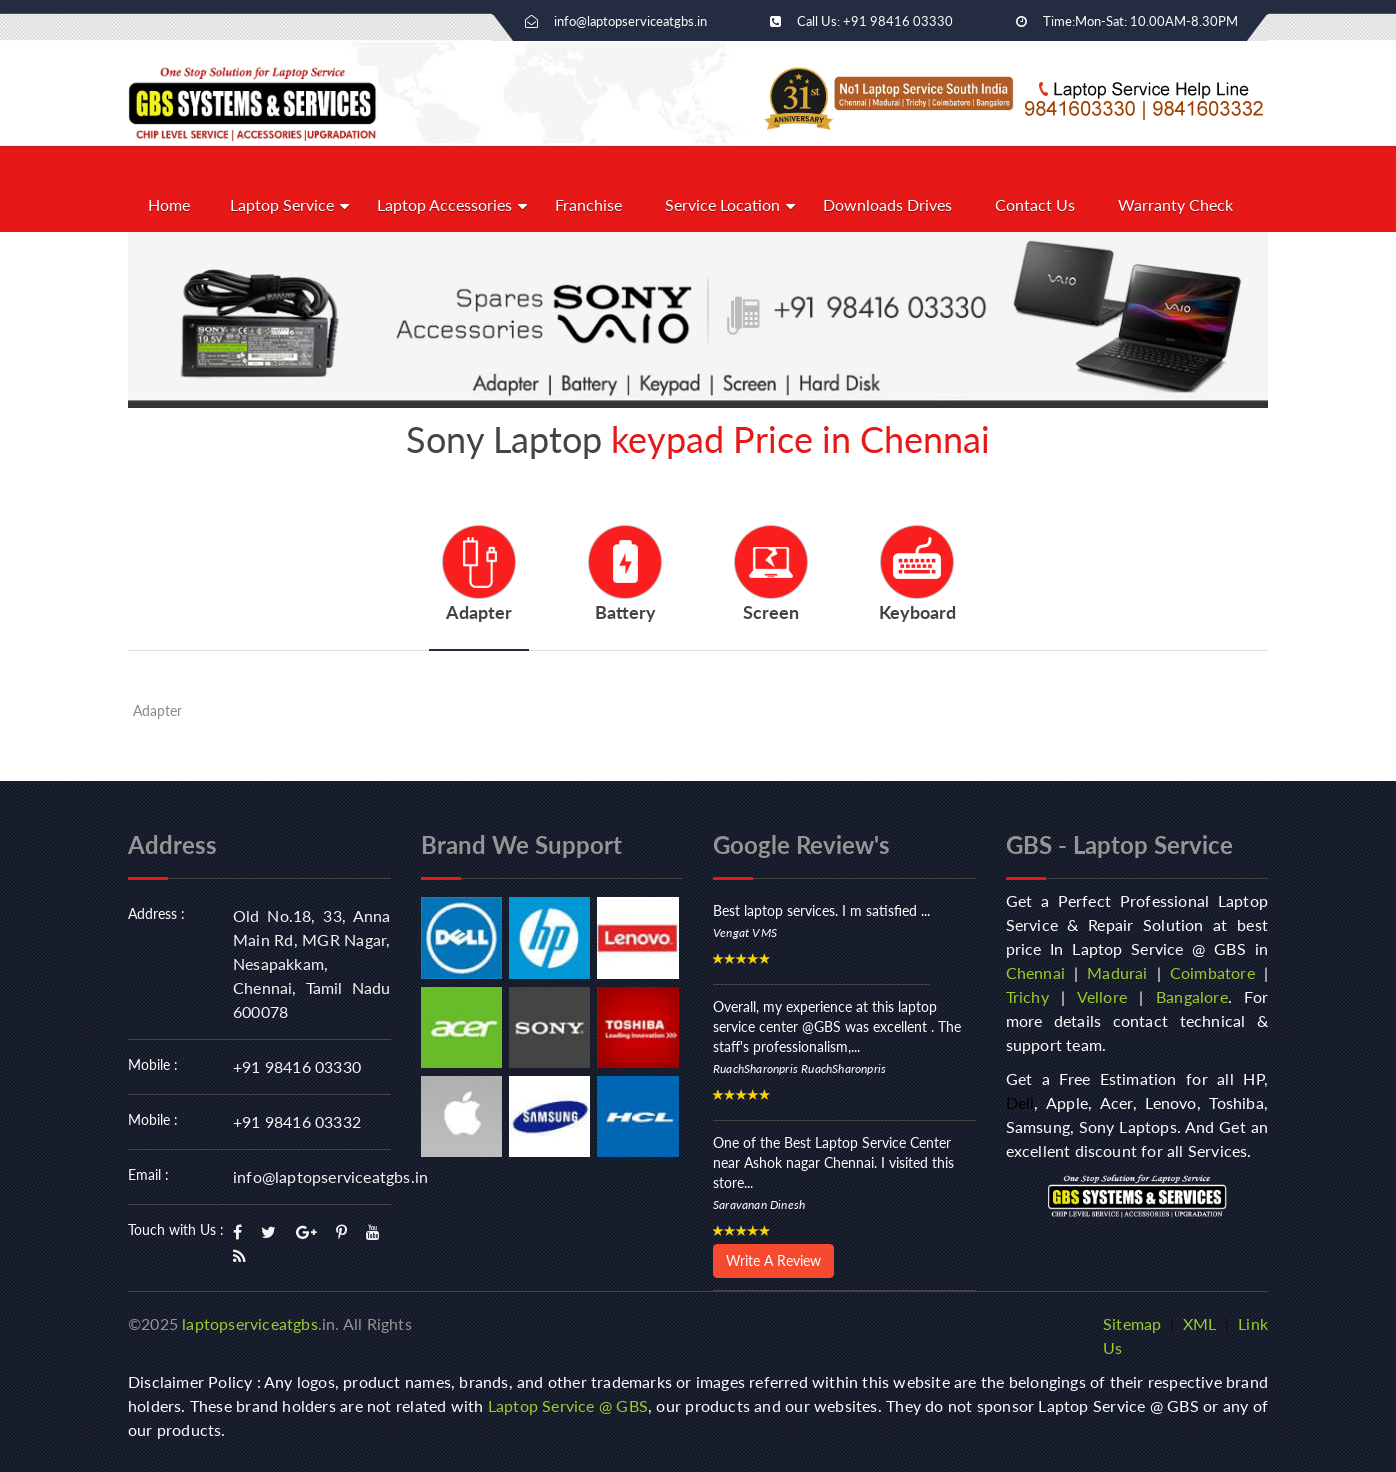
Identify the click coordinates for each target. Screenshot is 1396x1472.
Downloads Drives (887, 204)
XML (1200, 1323)
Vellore (1102, 996)
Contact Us (1035, 204)
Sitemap (1132, 1323)
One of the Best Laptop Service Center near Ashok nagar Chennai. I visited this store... (833, 1162)
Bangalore (1192, 996)
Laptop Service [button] (282, 204)
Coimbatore (1212, 972)
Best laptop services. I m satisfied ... (821, 910)
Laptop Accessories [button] (444, 204)
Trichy (1027, 996)
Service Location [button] (722, 204)
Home (169, 204)
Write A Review (773, 1260)
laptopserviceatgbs (250, 1323)
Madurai (1117, 972)
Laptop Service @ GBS (568, 1405)
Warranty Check (1175, 204)
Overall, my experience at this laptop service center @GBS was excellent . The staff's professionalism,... (837, 1026)
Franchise (588, 204)
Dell (1020, 1102)
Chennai (1035, 972)
